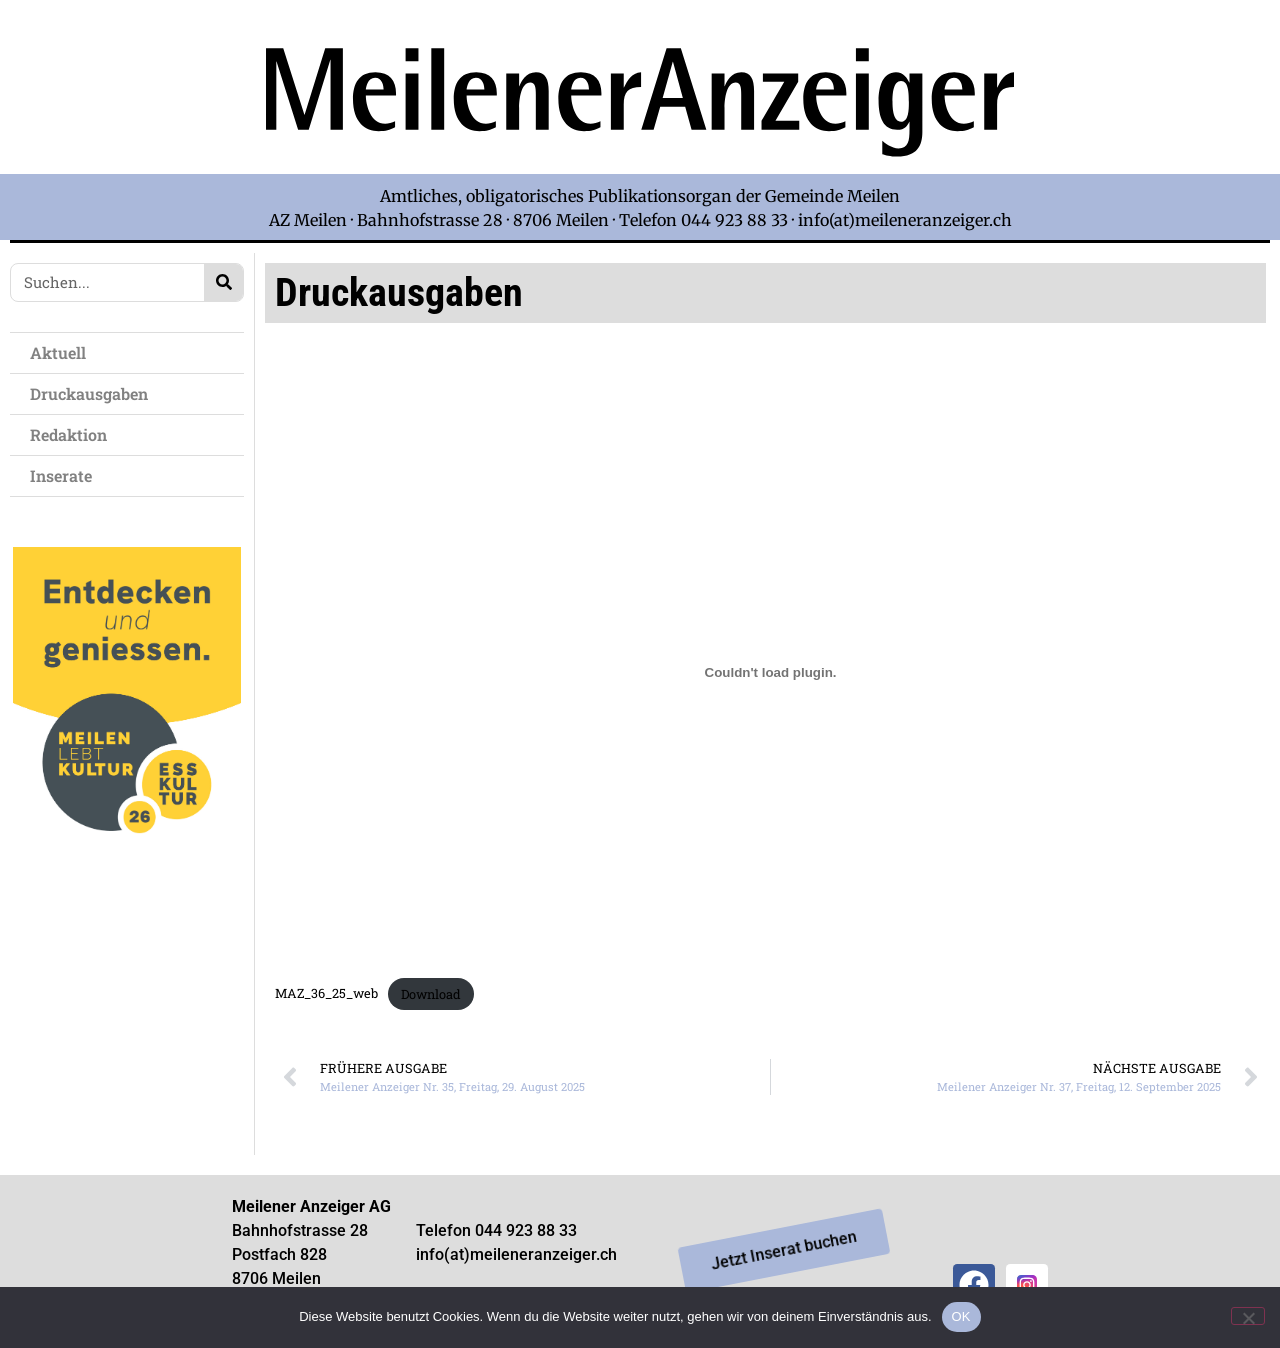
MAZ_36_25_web (326, 994)
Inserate (66, 475)
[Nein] (1248, 1316)
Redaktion (73, 434)
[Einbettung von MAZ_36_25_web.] (770, 673)
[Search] (223, 282)
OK (961, 1316)
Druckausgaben (89, 393)
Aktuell (63, 352)
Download (431, 994)
